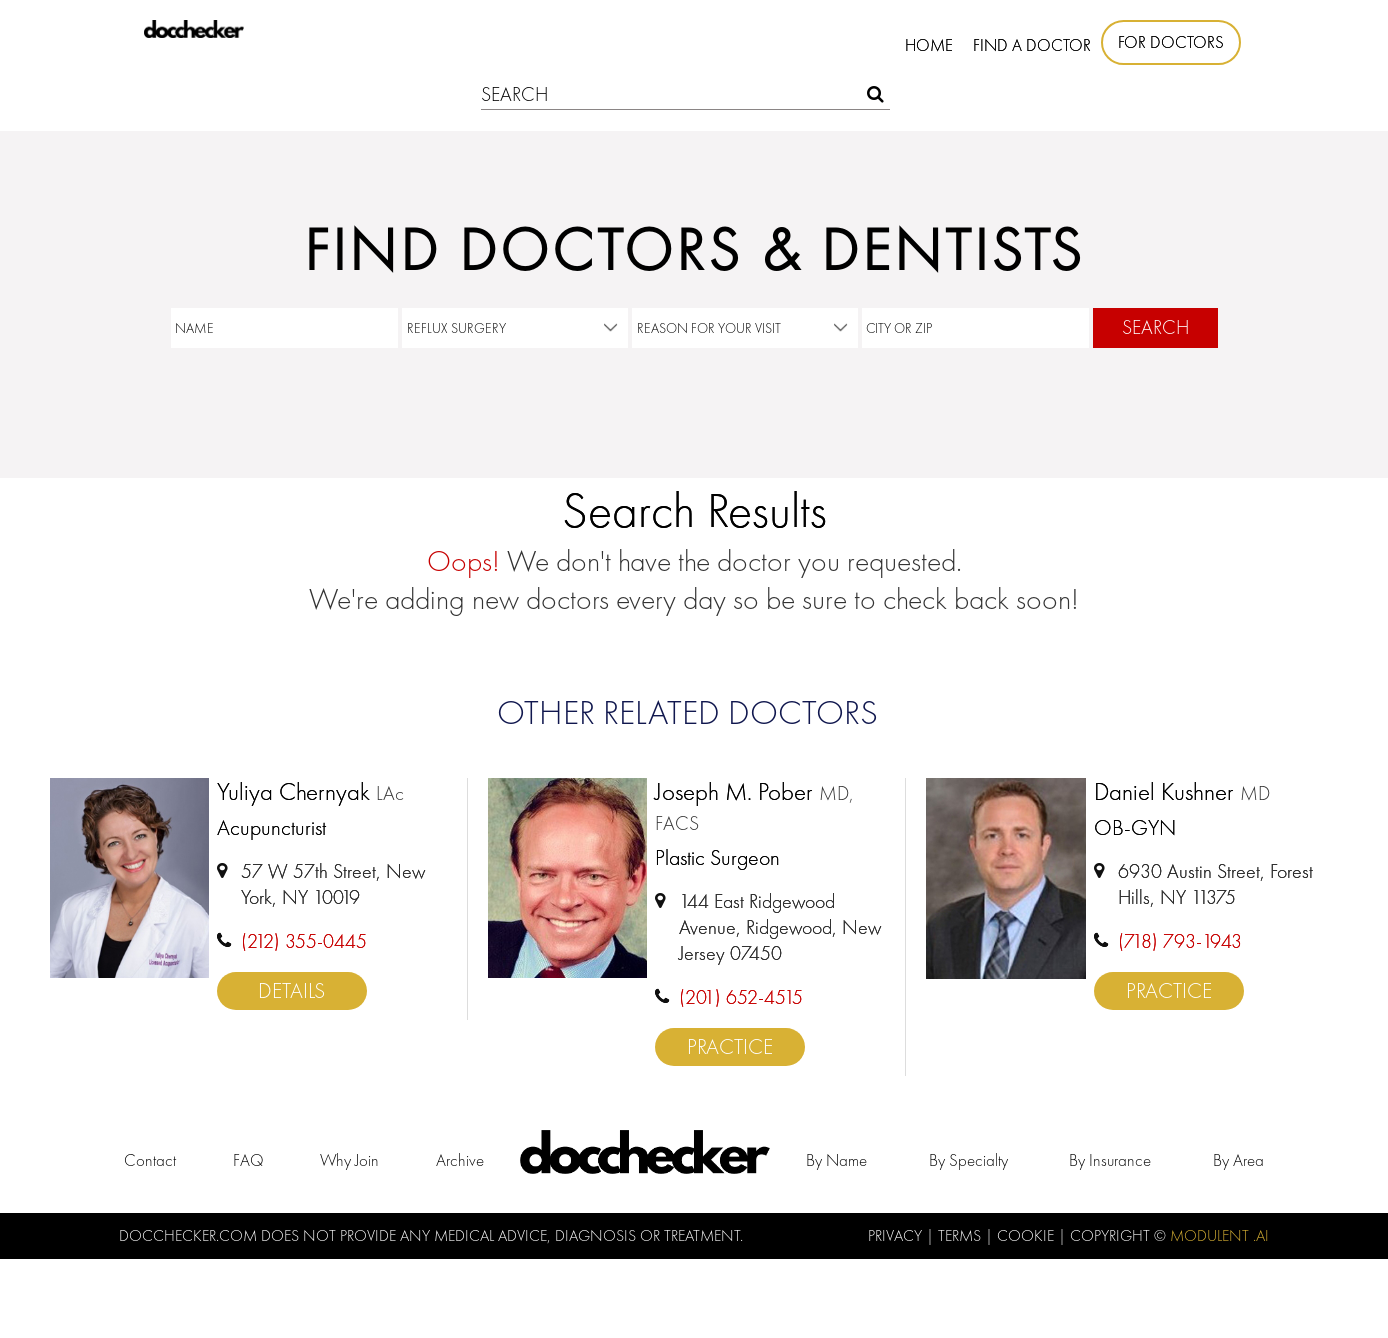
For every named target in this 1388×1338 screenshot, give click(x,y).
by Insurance (1110, 1160)
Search (1155, 328)
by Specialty (968, 1160)
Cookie (1027, 1235)
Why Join (349, 1160)
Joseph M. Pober (754, 807)
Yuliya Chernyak (310, 793)
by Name (836, 1160)
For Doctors (1171, 42)
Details (291, 990)
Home (929, 45)
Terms (961, 1235)
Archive (460, 1160)
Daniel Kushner (1182, 793)
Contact (150, 1160)
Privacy (897, 1235)
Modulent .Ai (1219, 1235)
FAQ (248, 1160)
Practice (730, 1046)
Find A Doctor (1032, 45)
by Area (1238, 1160)
